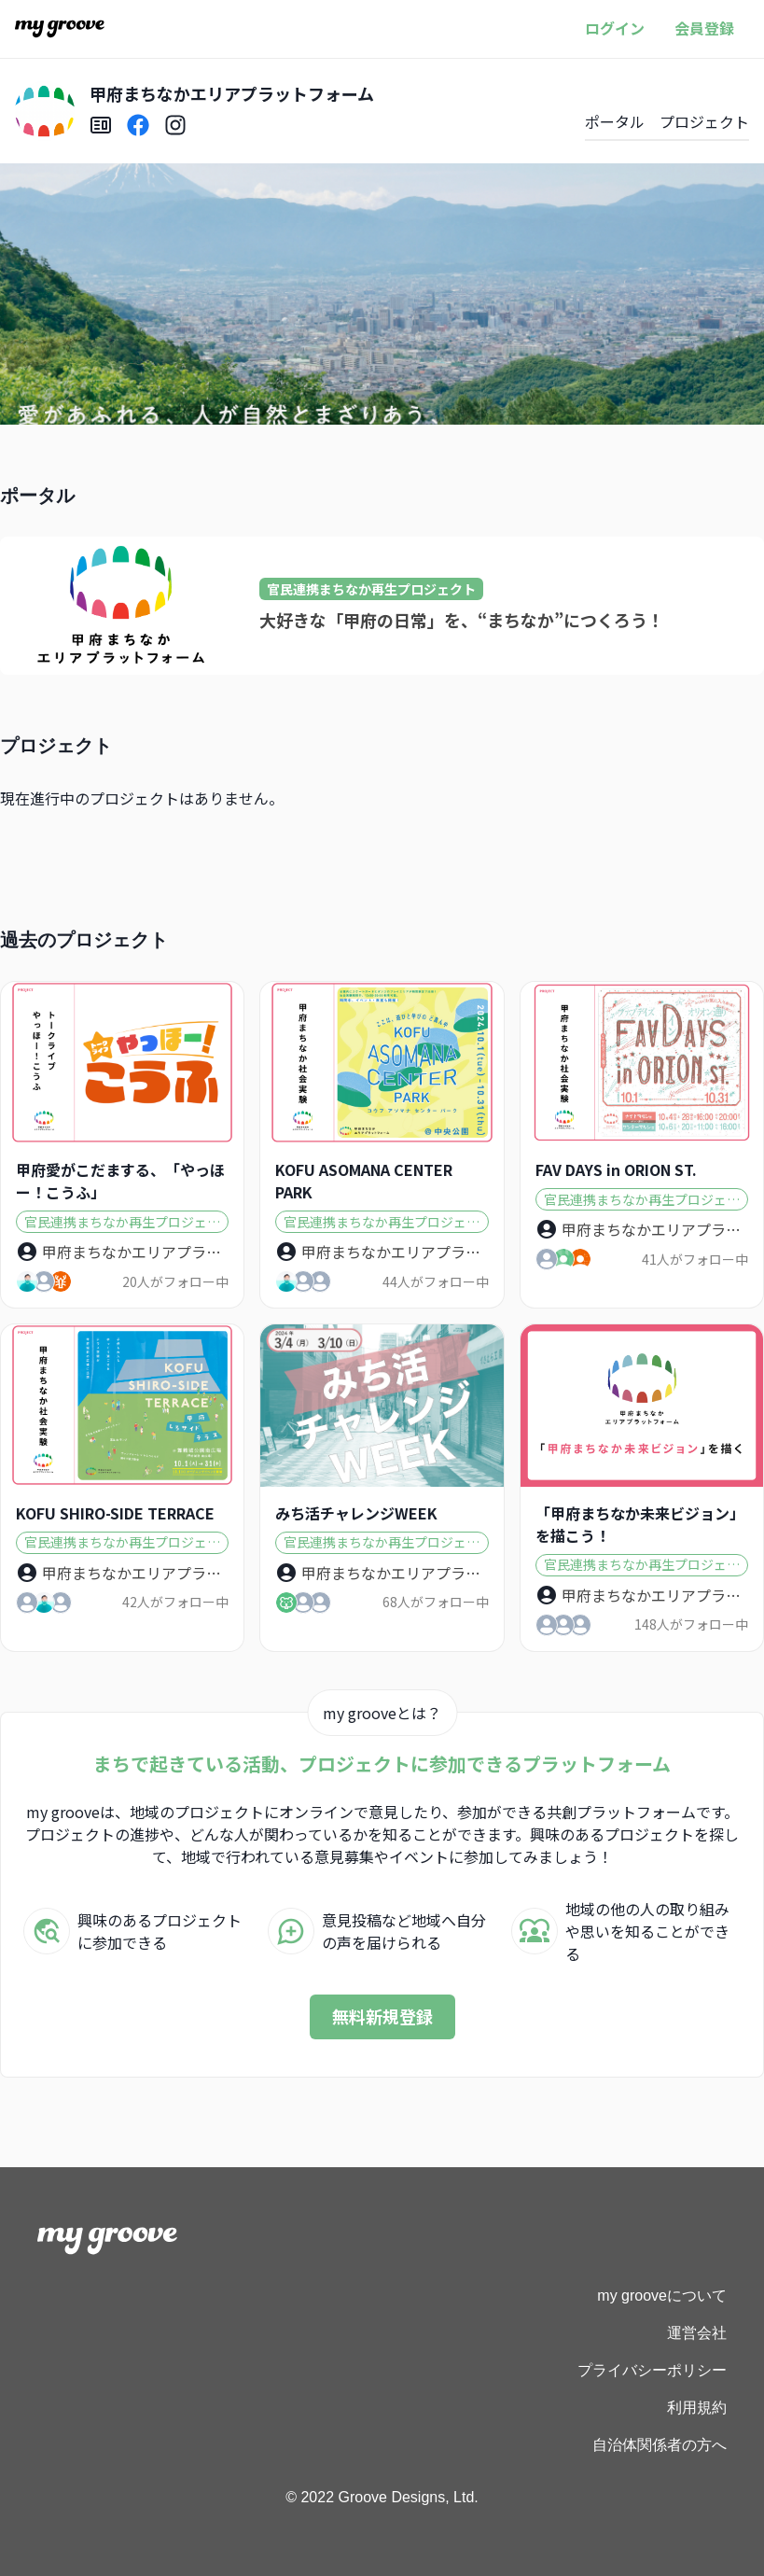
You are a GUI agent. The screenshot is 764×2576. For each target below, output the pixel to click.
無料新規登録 (382, 2016)
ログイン (615, 28)
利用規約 (697, 2407)
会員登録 (704, 28)
